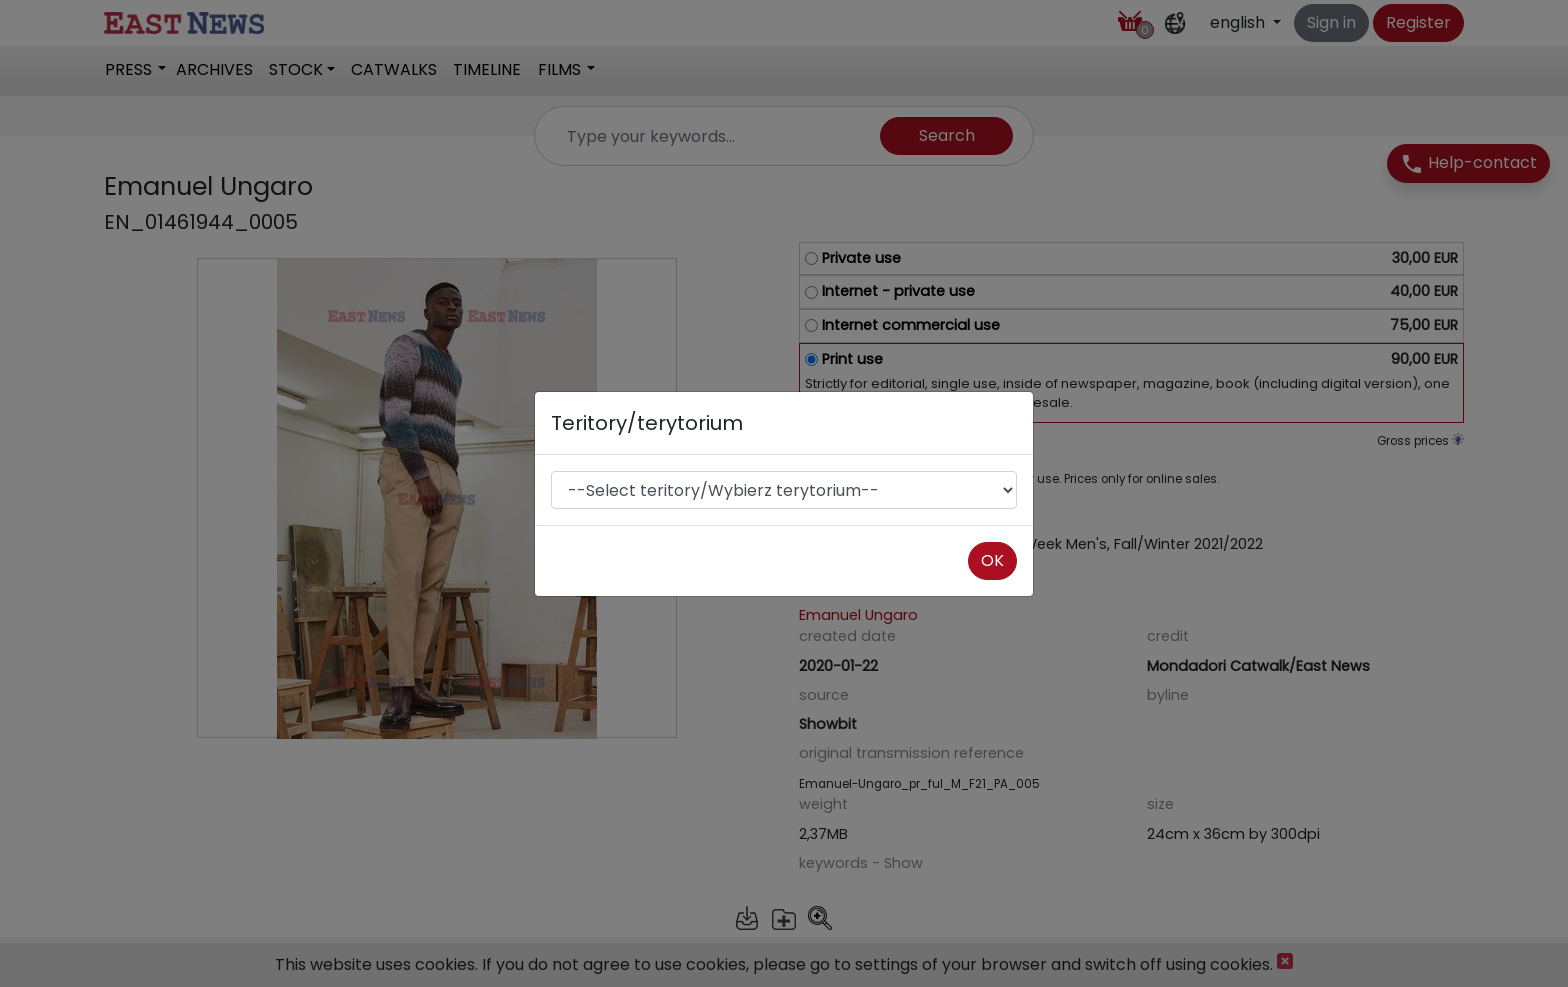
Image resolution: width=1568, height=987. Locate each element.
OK (992, 560)
